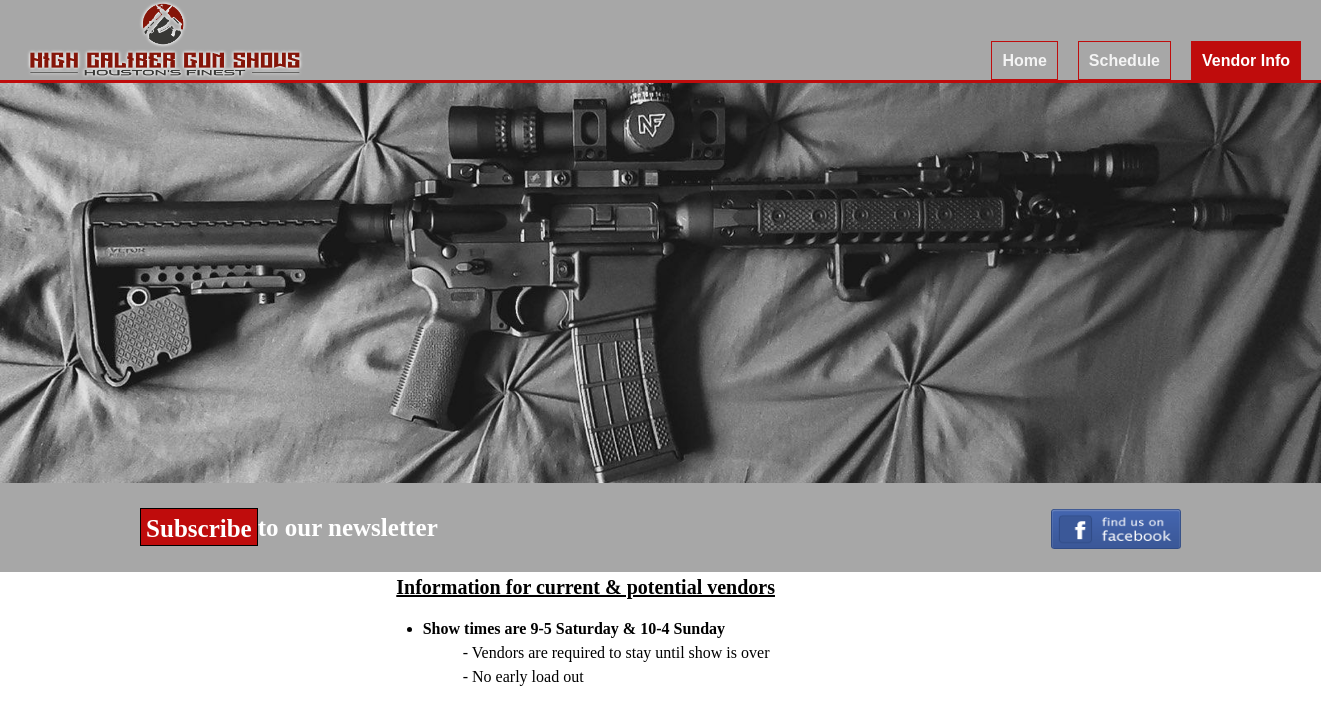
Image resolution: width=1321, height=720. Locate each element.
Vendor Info (1246, 60)
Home (1024, 60)
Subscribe (199, 528)
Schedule (1124, 60)
